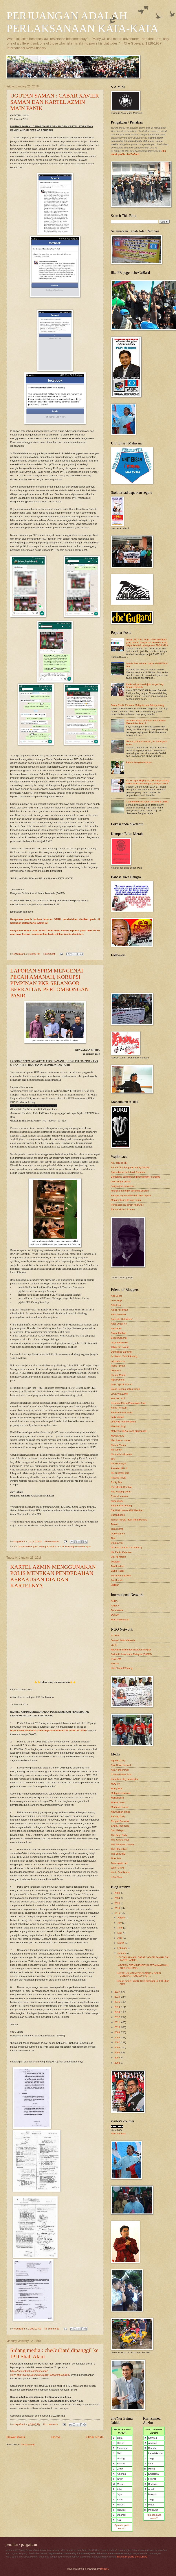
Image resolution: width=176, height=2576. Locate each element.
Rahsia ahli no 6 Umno (123, 1209)
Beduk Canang (118, 1337)
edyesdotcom (118, 1361)
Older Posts (95, 2437)
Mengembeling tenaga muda (126, 1200)
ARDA (114, 1600)
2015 (117, 2002)
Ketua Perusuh (118, 1407)
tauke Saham (118, 1533)
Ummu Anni (117, 1543)
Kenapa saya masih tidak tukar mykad (131, 1195)
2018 (117, 1913)
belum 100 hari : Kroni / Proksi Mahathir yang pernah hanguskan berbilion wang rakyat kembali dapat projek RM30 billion (147, 642)
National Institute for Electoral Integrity (131, 1649)
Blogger (104, 2568)
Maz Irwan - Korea (120, 1440)
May (119, 1932)
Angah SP (116, 1328)
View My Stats (118, 2133)
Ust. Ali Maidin (118, 1556)
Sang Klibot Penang (121, 1505)
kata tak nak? (118, 1398)
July (119, 1922)
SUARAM (116, 1659)
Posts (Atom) (27, 2444)
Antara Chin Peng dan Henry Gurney (130, 1167)
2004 (117, 2057)
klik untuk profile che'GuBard (132, 2556)
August (121, 1917)
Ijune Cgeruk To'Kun (121, 1384)
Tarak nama (117, 1528)
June (120, 1927)
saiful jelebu (117, 1501)
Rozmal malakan (120, 1496)
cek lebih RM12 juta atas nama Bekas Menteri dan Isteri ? (146, 722)
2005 (117, 2052)
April (120, 1938)
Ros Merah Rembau (121, 1487)
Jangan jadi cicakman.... (123, 1186)
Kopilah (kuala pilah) (121, 1412)
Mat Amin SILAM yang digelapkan (128, 1431)
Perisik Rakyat (118, 1463)
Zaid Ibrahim (117, 1566)
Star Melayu (117, 1830)
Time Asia (116, 1858)
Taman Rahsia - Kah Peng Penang (129, 1519)
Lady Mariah (117, 1417)
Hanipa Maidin (118, 1375)
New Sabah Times (120, 1811)
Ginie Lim (116, 1370)
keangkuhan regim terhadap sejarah (130, 1190)
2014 (117, 2007)
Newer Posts (15, 2437)
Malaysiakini (117, 1797)
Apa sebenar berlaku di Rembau (128, 1172)
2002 (117, 2062)
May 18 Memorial (120, 1619)
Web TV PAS (117, 1867)
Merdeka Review (120, 1807)
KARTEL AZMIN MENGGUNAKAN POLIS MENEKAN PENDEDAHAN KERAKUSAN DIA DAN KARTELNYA (53, 1576)
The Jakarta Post (120, 1839)
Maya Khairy (117, 1435)
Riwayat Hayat (118, 1477)
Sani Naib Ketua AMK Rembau (127, 1510)
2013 (117, 2012)
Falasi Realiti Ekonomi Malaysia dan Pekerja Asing (137, 705)
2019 (117, 1908)
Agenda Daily (118, 1760)
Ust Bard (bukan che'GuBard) (126, 1547)
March (120, 1942)
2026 (117, 1893)
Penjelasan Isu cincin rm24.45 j (127, 1204)
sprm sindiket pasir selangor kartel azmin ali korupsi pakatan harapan (55, 1546)
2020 (117, 1903)
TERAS (115, 1663)
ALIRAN (115, 1635)
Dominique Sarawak (121, 1351)
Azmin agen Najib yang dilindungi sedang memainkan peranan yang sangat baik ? (147, 782)
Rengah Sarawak (120, 1821)
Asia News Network (121, 1765)
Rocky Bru (116, 1482)
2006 (117, 2047)
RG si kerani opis (120, 1473)
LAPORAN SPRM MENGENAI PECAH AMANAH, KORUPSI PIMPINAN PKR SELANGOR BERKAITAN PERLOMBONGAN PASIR (49, 983)
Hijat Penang (117, 1379)
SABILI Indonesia (120, 1825)
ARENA (115, 1605)
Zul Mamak (117, 1580)
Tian (113, 1538)
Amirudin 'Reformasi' (122, 1319)
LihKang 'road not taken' (123, 1421)
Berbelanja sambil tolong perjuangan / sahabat (135, 1176)
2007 (117, 2042)
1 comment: (49, 954)
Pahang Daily (118, 1816)
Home (55, 2437)
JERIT (114, 1644)
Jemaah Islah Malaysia (123, 1640)
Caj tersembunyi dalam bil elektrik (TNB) (147, 801)
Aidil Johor (116, 1296)
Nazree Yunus (118, 1445)
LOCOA (115, 1614)
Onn (113, 1459)
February (122, 1948)
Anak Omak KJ (119, 1323)
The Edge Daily (119, 1835)
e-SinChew (116, 1877)
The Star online (119, 1849)
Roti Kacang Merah (121, 1491)
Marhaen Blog (118, 1426)
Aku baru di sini (119, 1162)
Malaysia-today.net (121, 1793)
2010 (117, 2027)
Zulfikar (115, 1585)
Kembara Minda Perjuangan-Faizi (128, 1403)
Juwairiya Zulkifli (119, 1393)
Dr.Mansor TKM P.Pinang (124, 1356)
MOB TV (115, 1783)
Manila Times (118, 1802)
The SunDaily (118, 1853)
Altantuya (116, 1305)
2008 (117, 2037)
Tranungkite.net (119, 1863)
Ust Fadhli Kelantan (121, 1552)
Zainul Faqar (117, 1570)
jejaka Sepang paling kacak (125, 1389)
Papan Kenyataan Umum (139, 762)
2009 (117, 2032)
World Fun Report (120, 1872)
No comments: (52, 1541)
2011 (117, 2022)
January (121, 1953)
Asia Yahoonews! (120, 1769)
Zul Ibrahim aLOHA (121, 1575)
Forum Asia (117, 1610)
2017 (117, 1991)
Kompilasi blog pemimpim (124, 1779)
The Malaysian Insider (122, 1844)
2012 (117, 2017)
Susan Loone (118, 1515)
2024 (117, 1898)
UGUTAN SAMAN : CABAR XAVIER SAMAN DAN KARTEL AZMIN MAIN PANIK (54, 102)
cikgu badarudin (119, 1342)
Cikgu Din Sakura (120, 1347)
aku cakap (116, 1300)
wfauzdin (115, 1561)
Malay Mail (116, 1788)
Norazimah (116, 1449)
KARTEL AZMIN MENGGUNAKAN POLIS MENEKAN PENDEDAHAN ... (139, 1974)
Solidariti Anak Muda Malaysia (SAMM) (131, 1654)
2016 (117, 1996)
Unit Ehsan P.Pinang (121, 1668)
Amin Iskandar (118, 1314)
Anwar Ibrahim (118, 1333)
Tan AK (114, 1524)
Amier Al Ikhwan (119, 1309)
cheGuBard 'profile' (121, 1181)
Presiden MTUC (119, 1468)
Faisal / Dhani (118, 1365)
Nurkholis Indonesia (121, 1454)
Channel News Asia (121, 1774)
